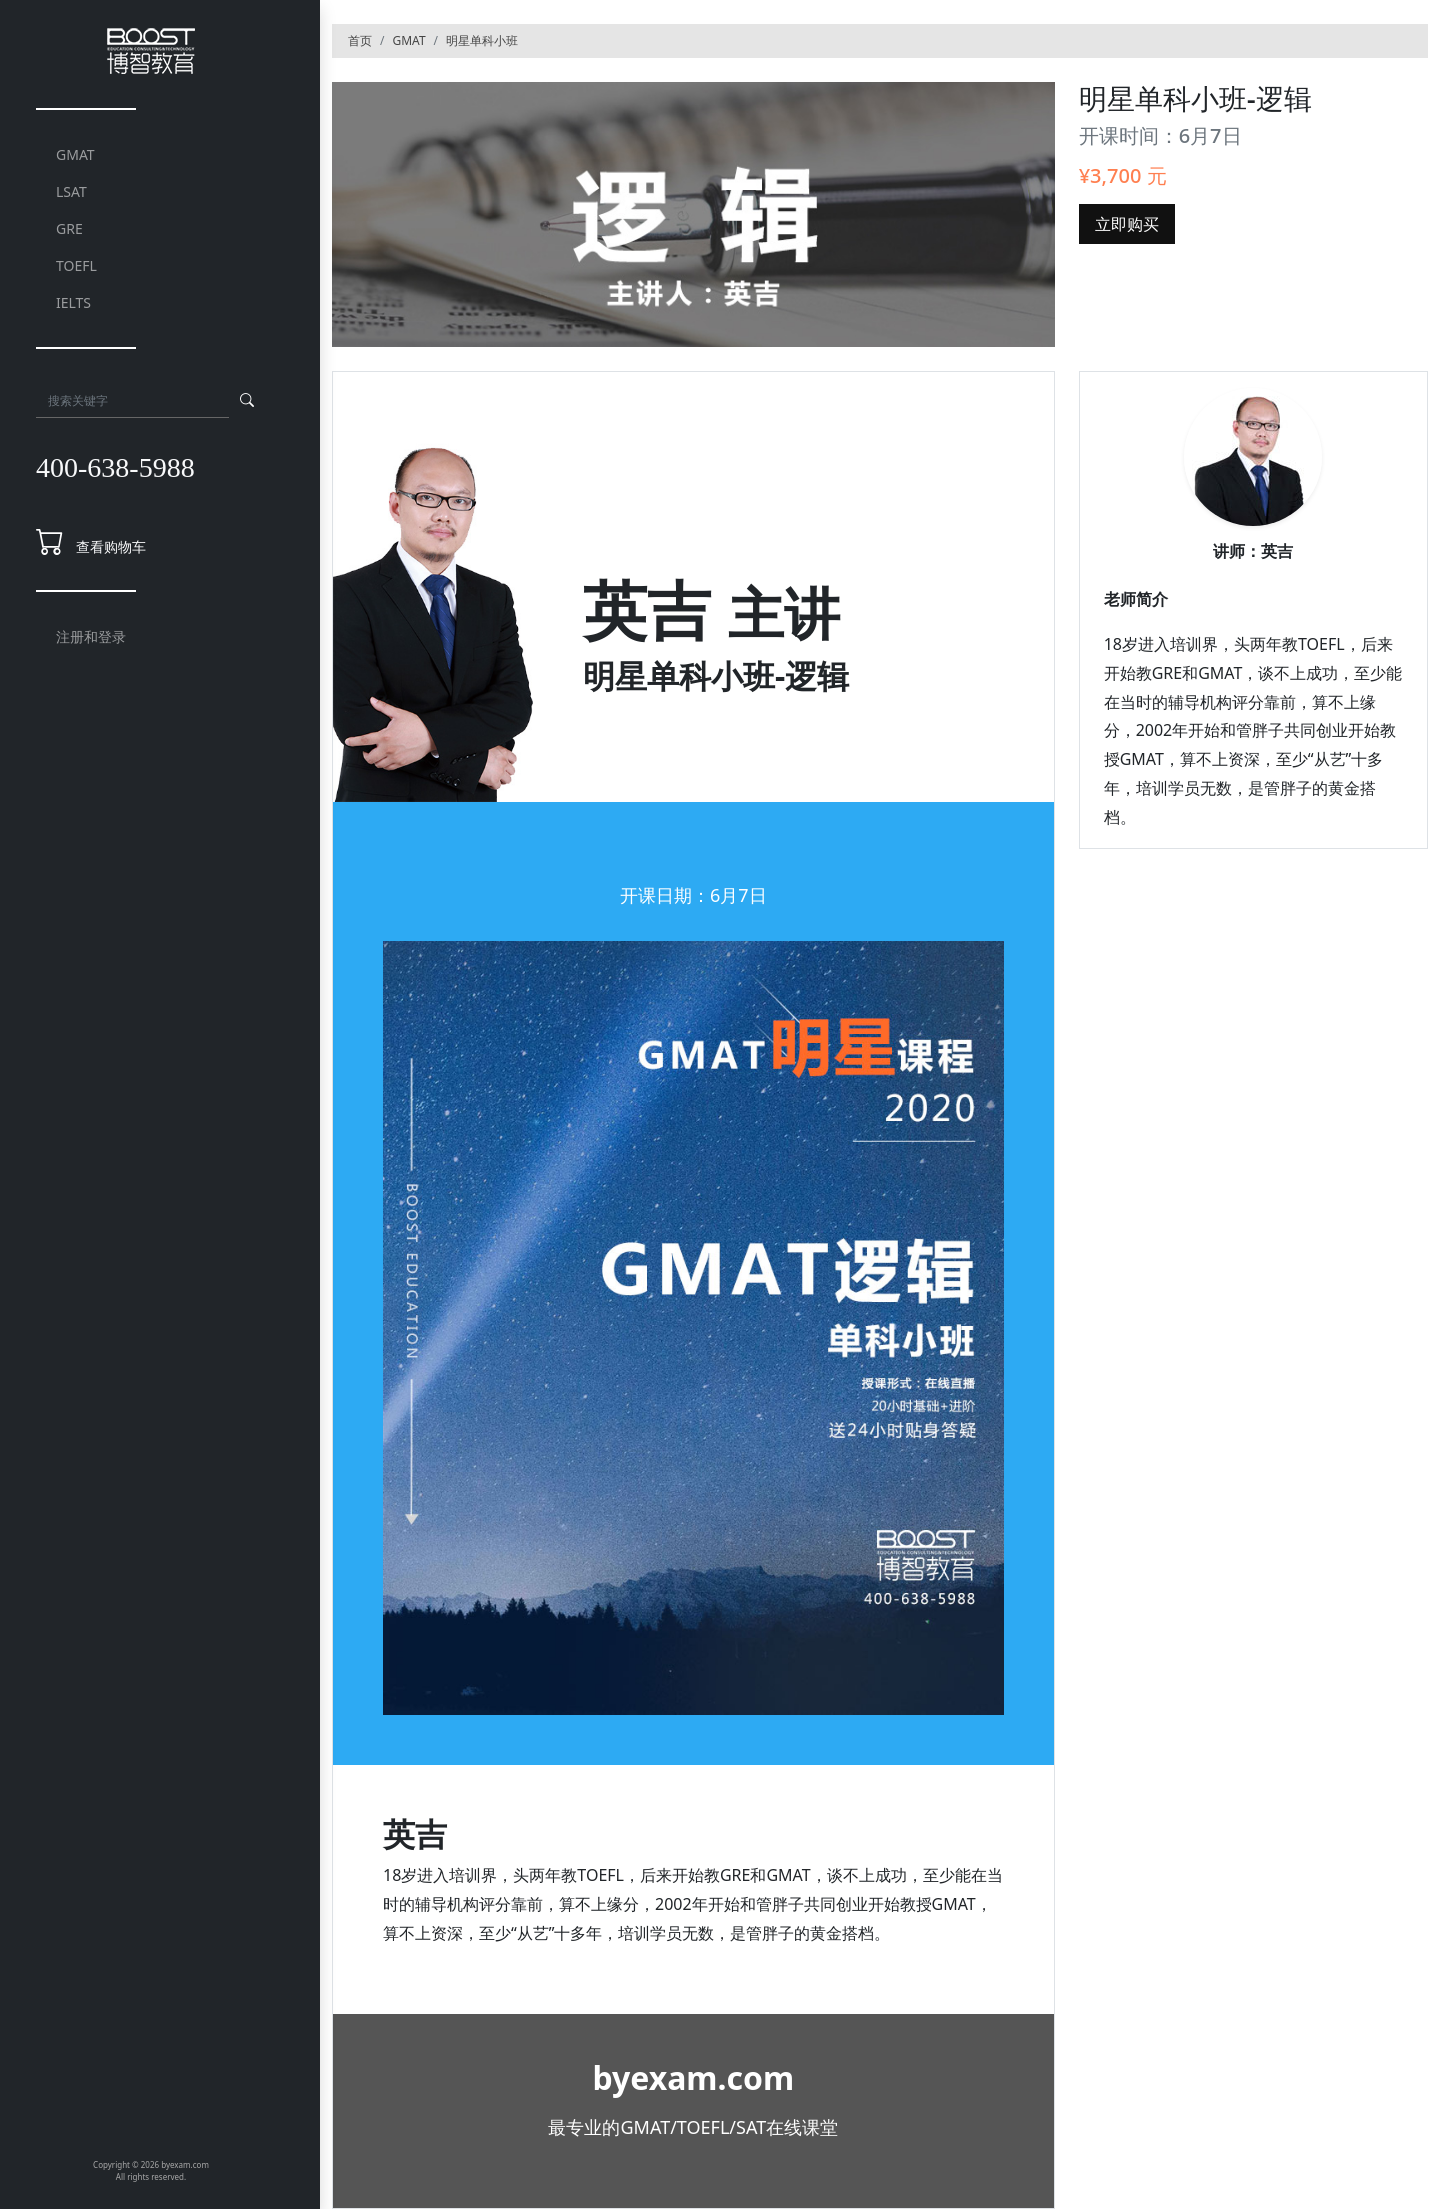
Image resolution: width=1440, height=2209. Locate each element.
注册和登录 (91, 636)
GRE (69, 228)
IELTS (73, 302)
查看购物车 (111, 546)
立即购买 (1127, 224)
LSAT (71, 191)
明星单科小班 (482, 40)
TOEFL (76, 265)
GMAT (75, 154)
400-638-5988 (115, 467)
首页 (360, 40)
